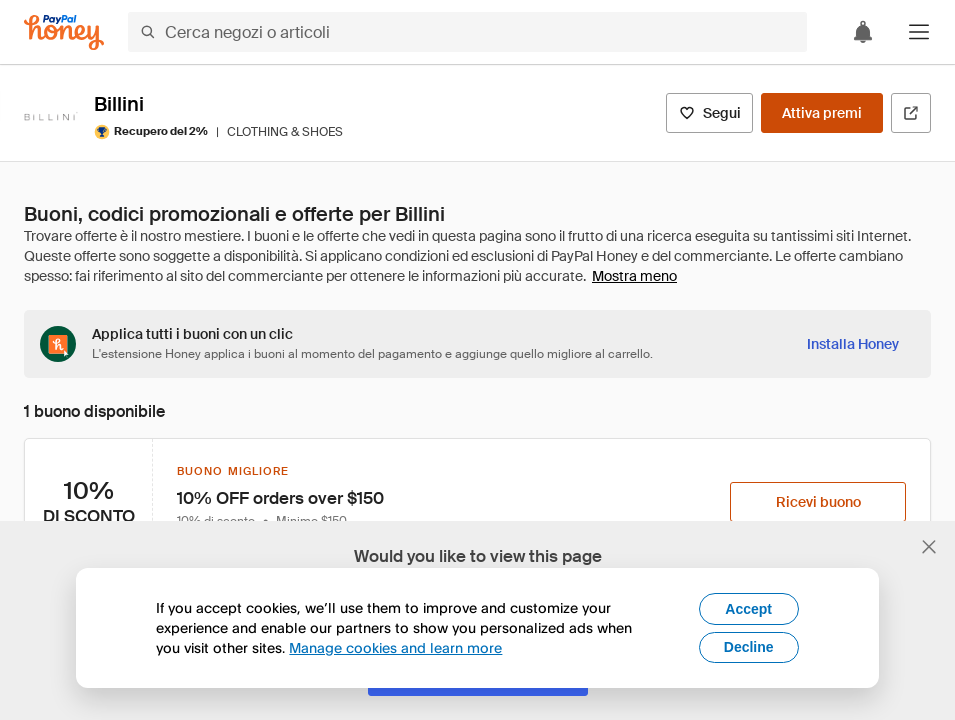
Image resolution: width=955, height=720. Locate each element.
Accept (748, 609)
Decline (749, 647)
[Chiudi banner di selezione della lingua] (929, 547)
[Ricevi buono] (818, 502)
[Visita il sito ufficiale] (911, 113)
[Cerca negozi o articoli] (467, 32)
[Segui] (709, 113)
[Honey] (64, 32)
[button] (919, 32)
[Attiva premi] (822, 113)
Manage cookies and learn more (395, 647)
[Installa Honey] (853, 344)
